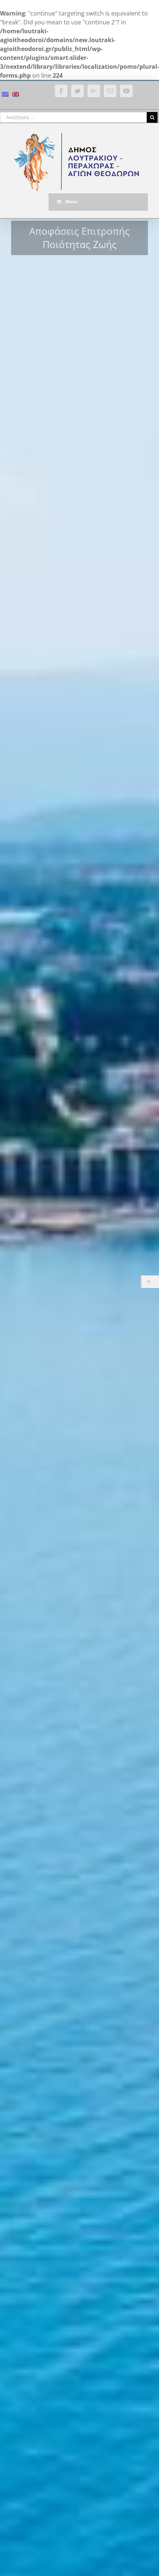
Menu (67, 201)
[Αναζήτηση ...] (73, 117)
